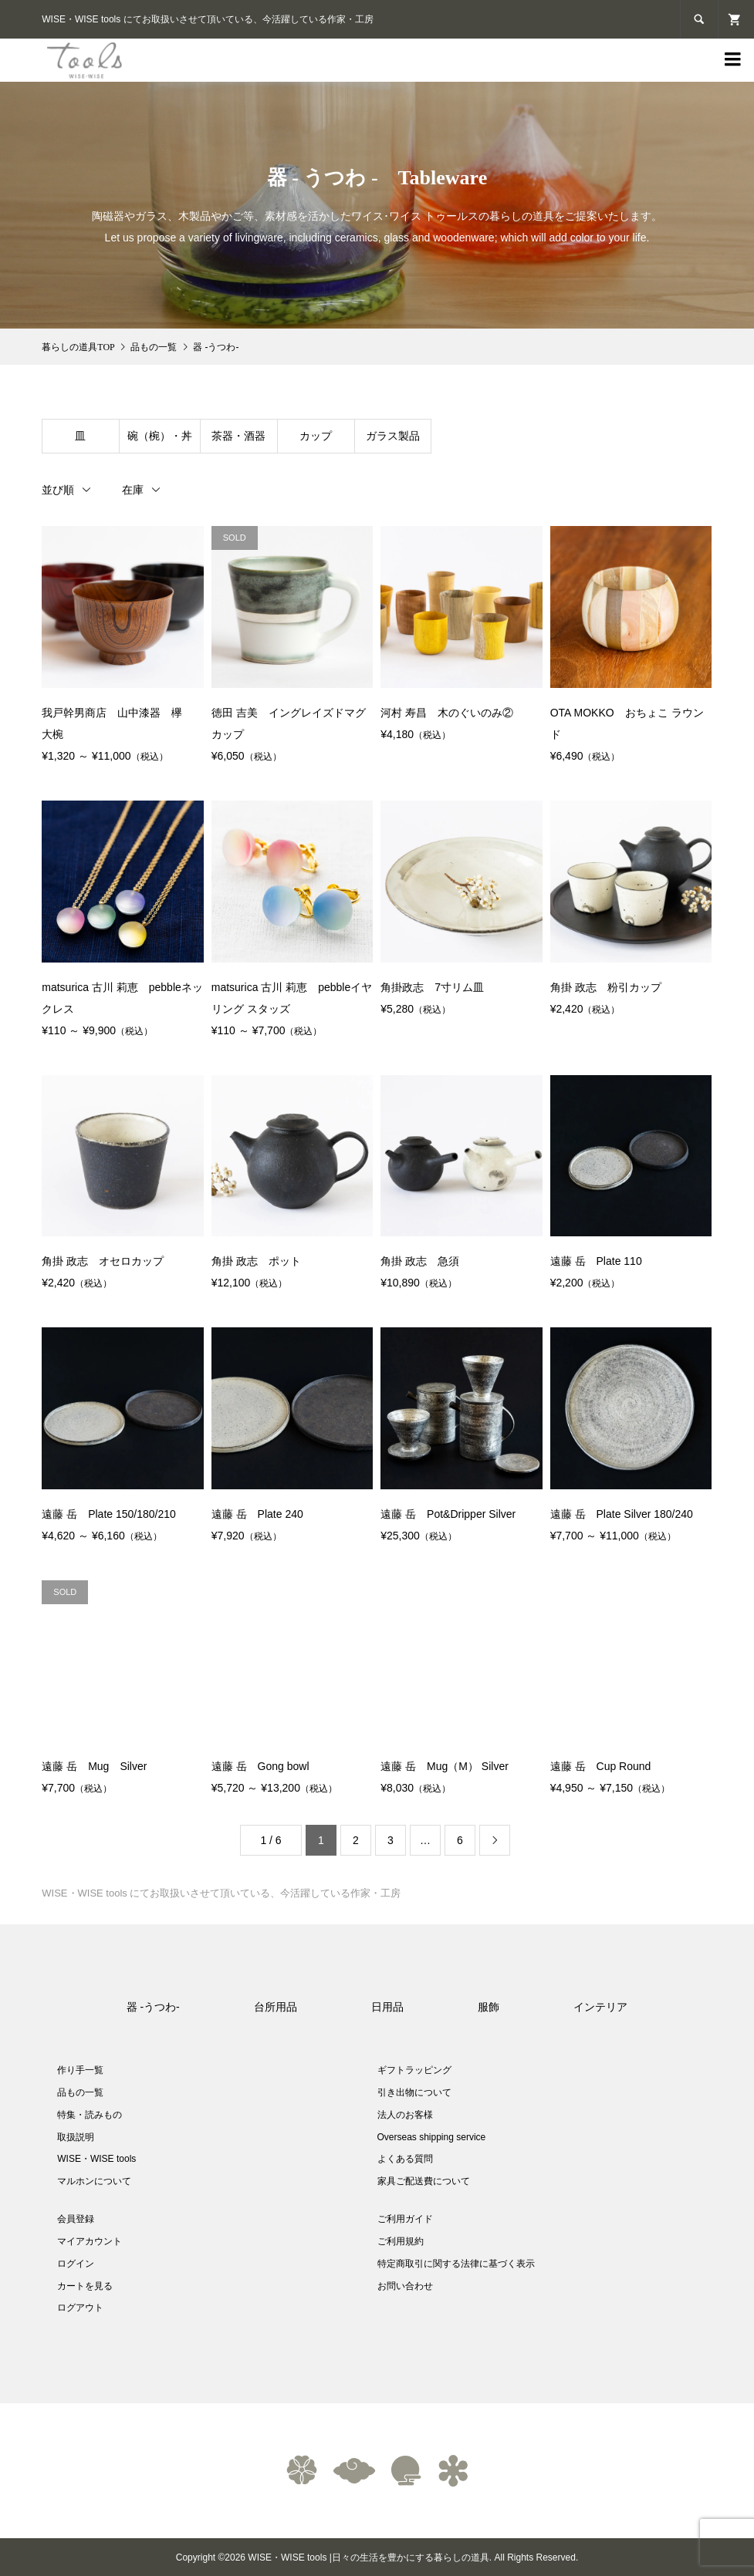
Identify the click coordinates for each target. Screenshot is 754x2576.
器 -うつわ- (153, 2007)
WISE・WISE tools (96, 2158)
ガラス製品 (393, 436)
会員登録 (75, 2219)
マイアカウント (89, 2241)
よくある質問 (405, 2158)
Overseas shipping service (431, 2137)
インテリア (600, 2007)
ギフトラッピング (414, 2070)
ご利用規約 (400, 2241)
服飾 (488, 2007)
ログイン (75, 2263)
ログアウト (80, 2307)
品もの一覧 (80, 2092)
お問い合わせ (405, 2286)
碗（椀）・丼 (159, 436)
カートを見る (85, 2286)
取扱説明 (75, 2137)
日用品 (387, 2007)
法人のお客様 (405, 2114)
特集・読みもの (89, 2114)
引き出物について (414, 2092)
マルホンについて (94, 2181)
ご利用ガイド (405, 2219)
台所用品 (275, 2007)
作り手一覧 (80, 2070)
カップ (315, 436)
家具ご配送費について (423, 2181)
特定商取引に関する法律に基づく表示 (456, 2263)
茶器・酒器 (238, 436)
